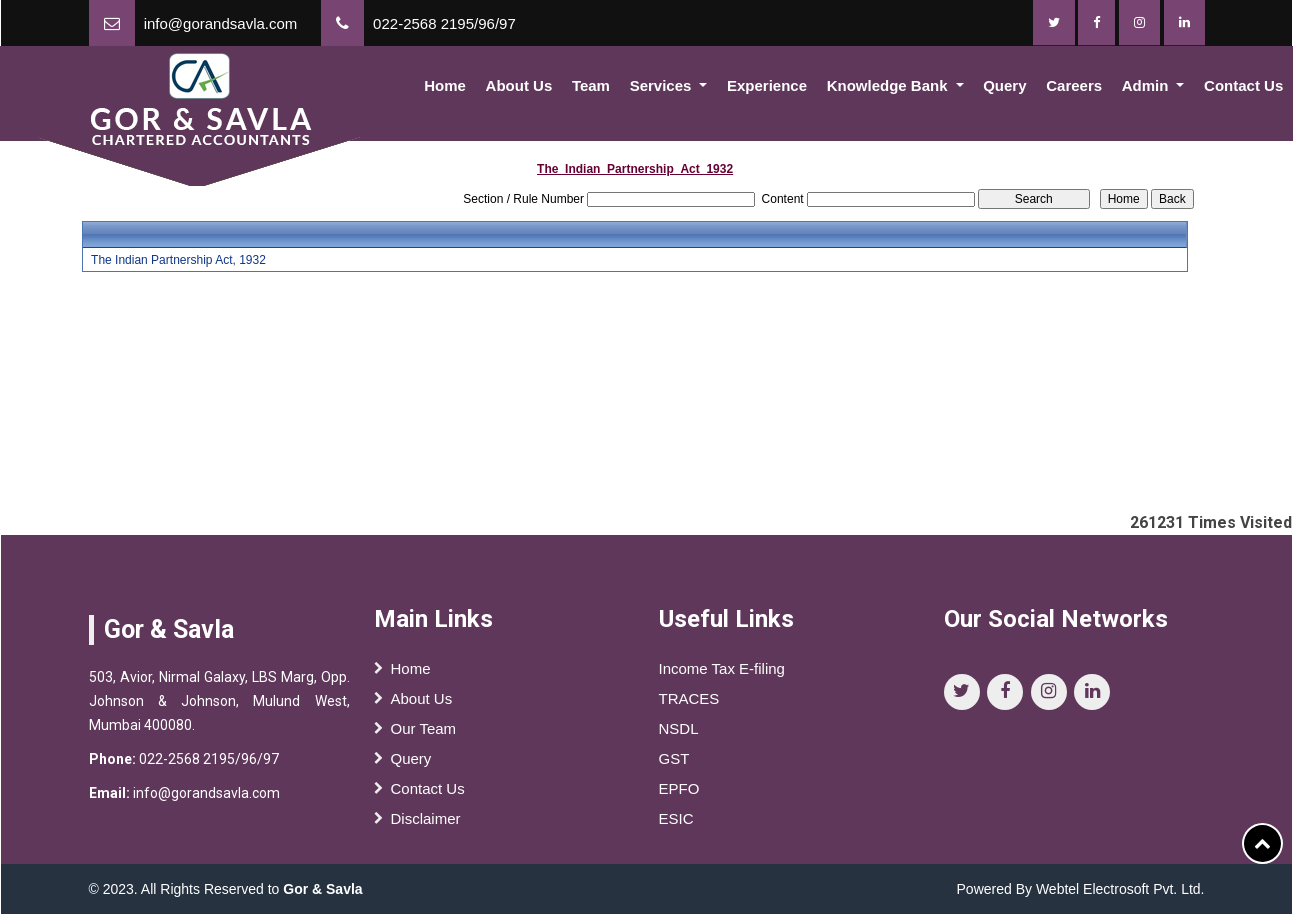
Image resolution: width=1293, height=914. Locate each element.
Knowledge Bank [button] (889, 85)
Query (1004, 85)
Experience (767, 85)
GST (674, 763)
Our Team (424, 733)
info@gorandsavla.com (221, 23)
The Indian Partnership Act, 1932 (178, 260)
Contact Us (428, 793)
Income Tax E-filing (722, 673)
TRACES (689, 703)
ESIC (676, 823)
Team (591, 85)
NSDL (679, 733)
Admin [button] (1147, 85)
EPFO (679, 793)
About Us (519, 85)
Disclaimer (426, 823)
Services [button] (663, 85)
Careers (1074, 85)
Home (445, 85)
